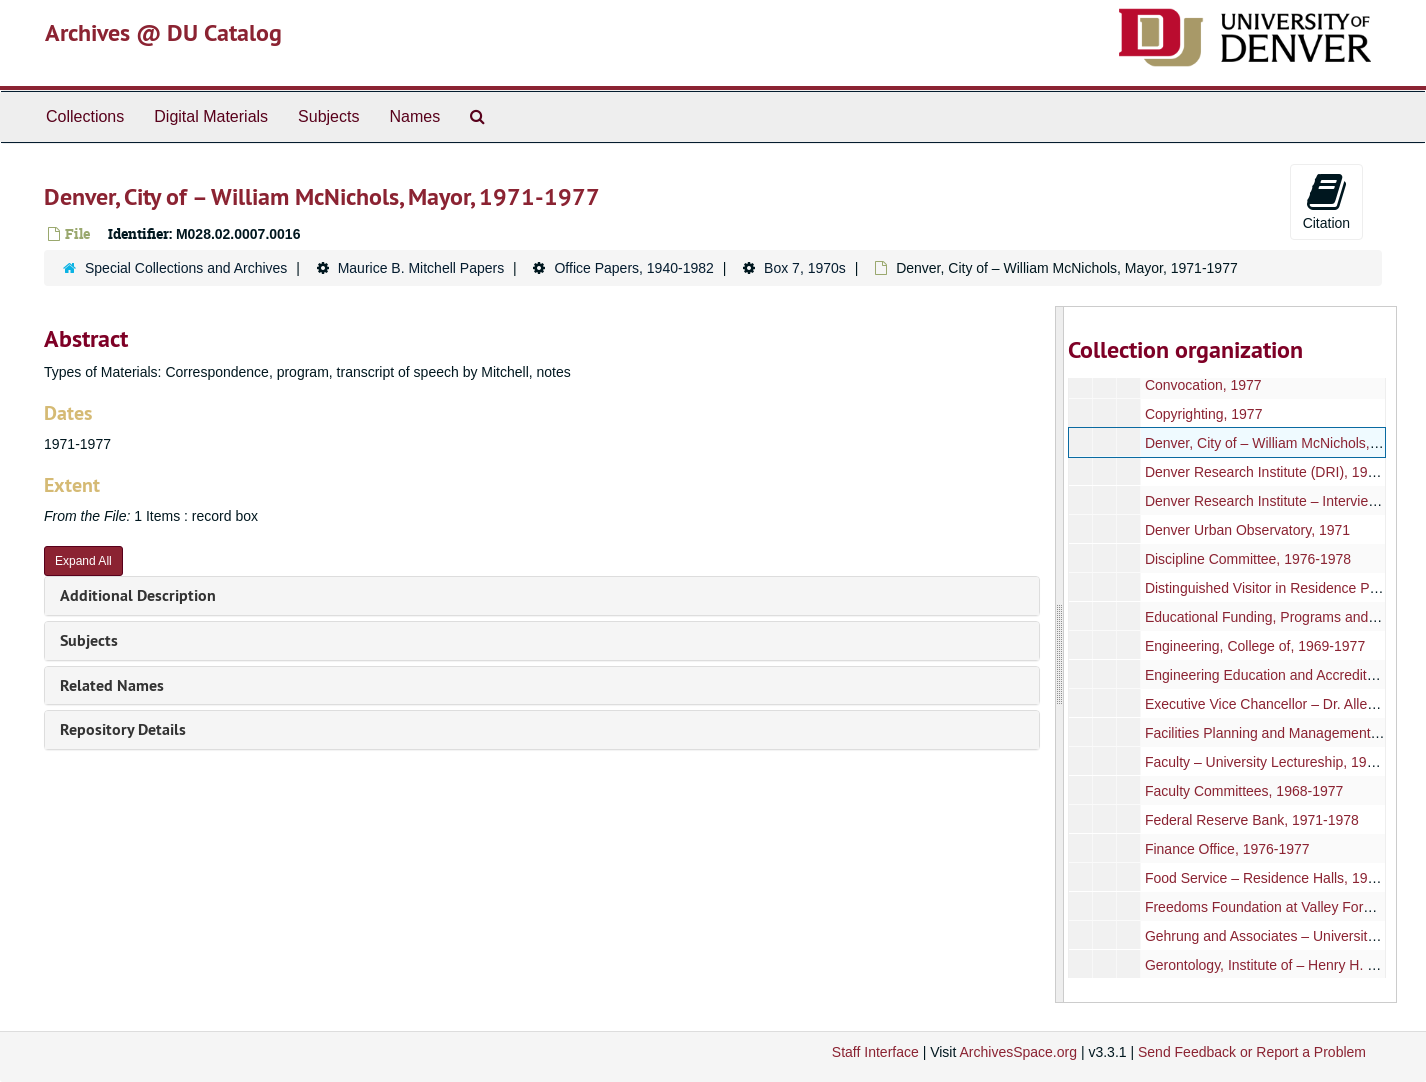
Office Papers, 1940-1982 (633, 268)
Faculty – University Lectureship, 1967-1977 (1281, 762)
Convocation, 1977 (1203, 385)
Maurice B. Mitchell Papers (421, 268)
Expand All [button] (83, 561)
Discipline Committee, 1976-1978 (1248, 559)
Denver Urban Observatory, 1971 (1247, 530)
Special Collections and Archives (186, 268)
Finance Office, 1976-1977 (1227, 849)
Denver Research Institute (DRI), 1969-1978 (1282, 472)
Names (414, 116)
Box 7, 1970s (805, 268)
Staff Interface (875, 1052)
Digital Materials (211, 116)
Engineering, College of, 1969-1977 (1255, 646)
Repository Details (123, 729)
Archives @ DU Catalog (163, 32)
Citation (1326, 201)
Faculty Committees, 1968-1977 (1244, 791)
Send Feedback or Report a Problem (1252, 1052)
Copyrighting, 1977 (1204, 414)
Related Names (112, 685)
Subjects (328, 116)
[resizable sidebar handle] (1060, 654)
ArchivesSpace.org (1018, 1052)
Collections (85, 116)
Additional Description (138, 595)
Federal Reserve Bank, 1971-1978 (1252, 820)
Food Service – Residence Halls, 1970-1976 (1282, 878)
